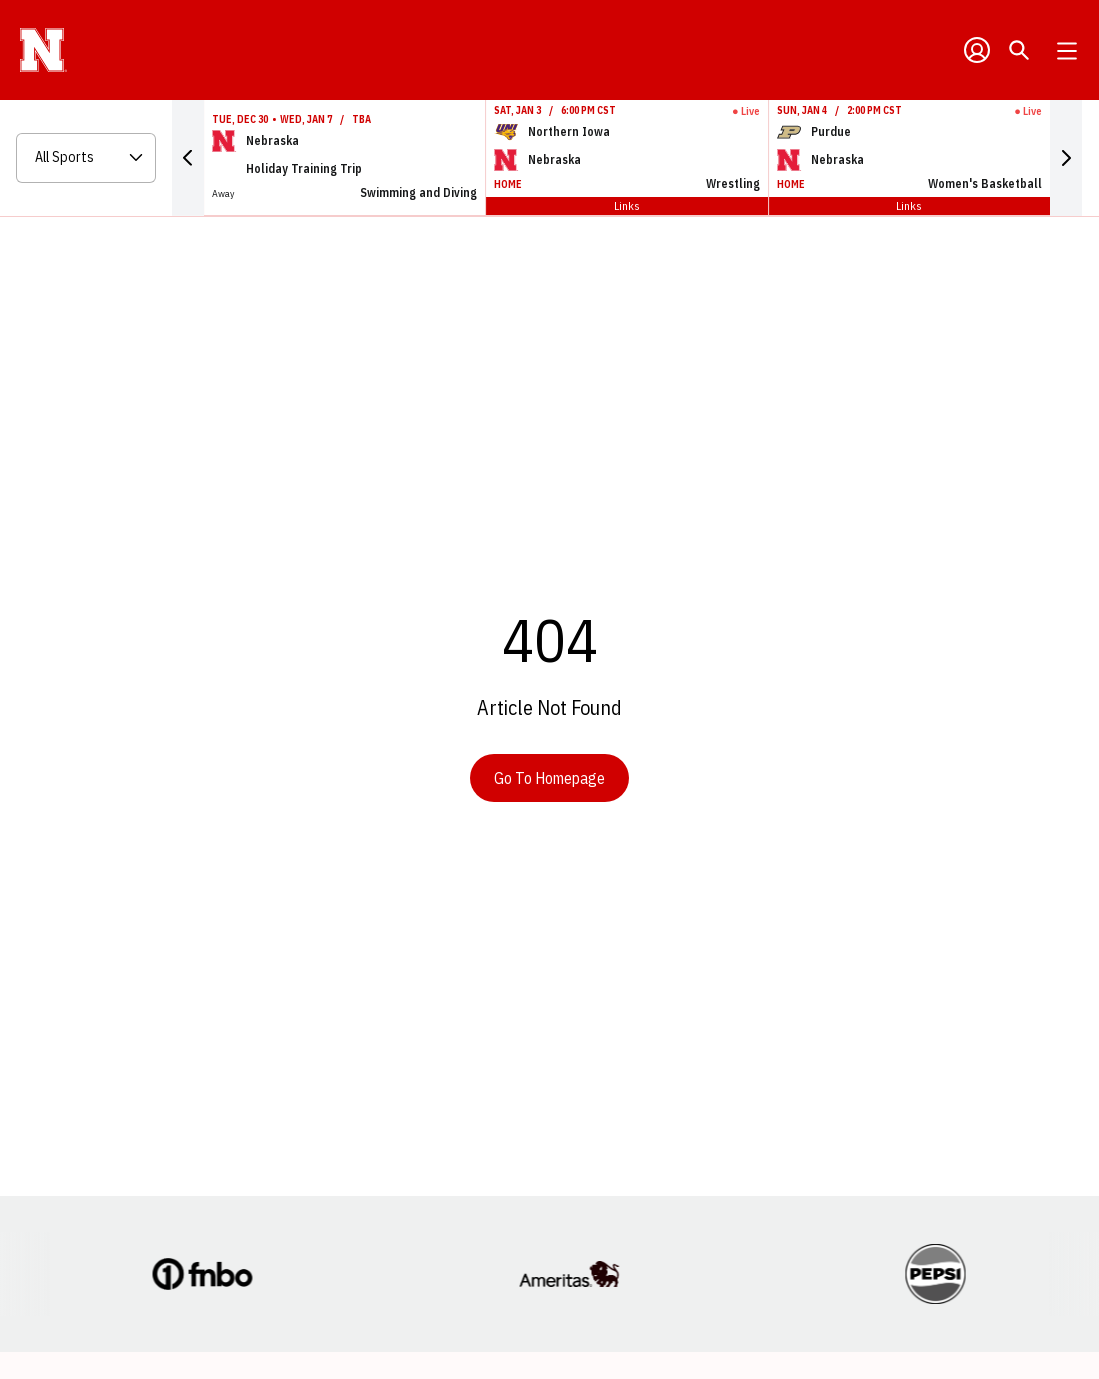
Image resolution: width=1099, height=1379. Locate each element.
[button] (188, 158)
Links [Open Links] (627, 205)
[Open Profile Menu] (977, 50)
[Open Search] (1019, 50)
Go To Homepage (549, 778)
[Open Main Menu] (1067, 51)
